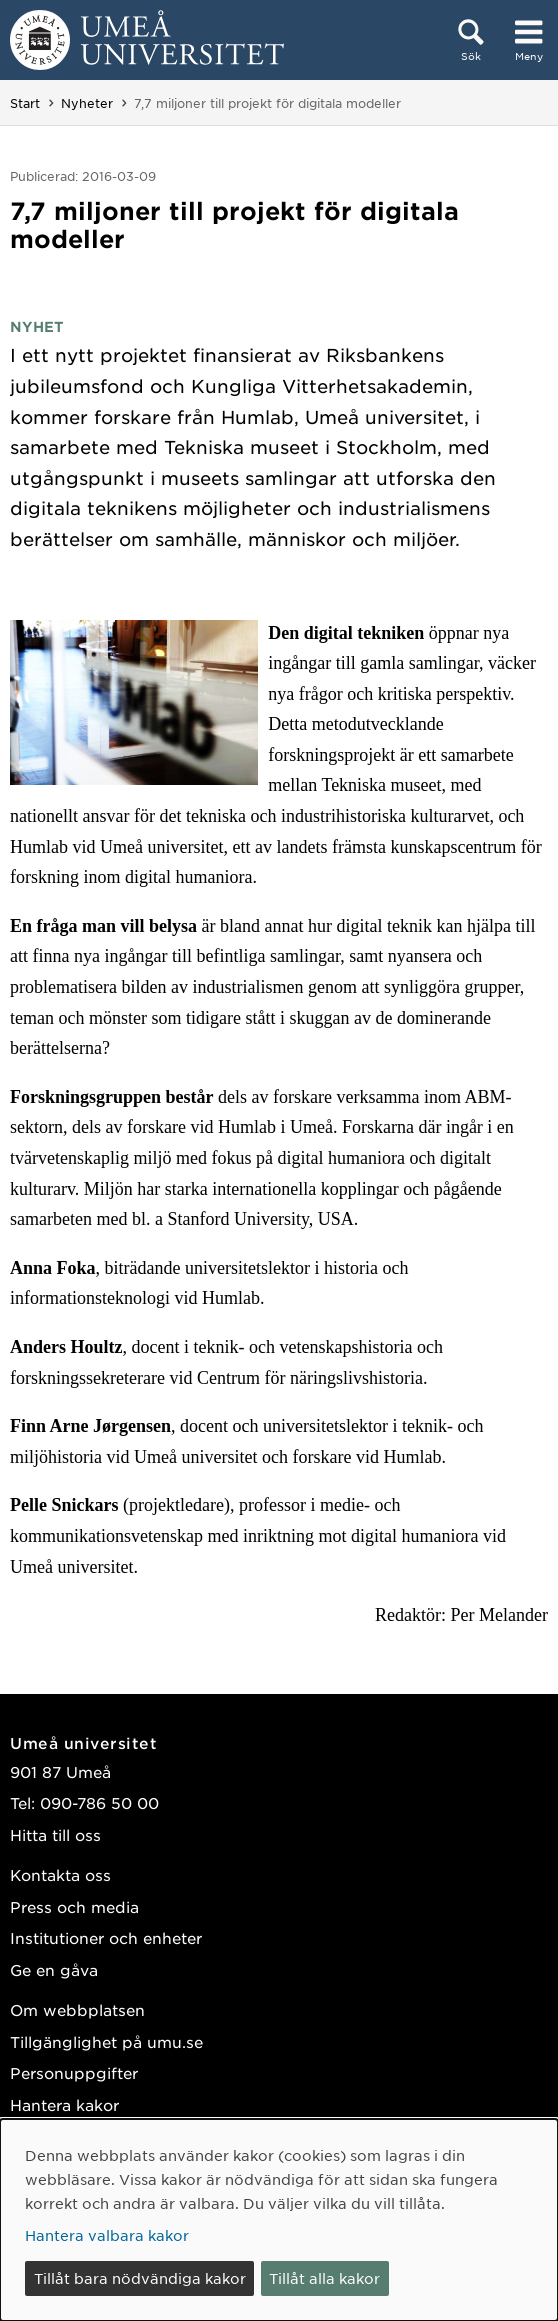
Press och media (74, 1906)
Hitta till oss (55, 1834)
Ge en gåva (54, 1969)
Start (25, 103)
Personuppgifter (74, 2072)
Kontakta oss (60, 1874)
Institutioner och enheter (106, 1937)
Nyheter (87, 103)
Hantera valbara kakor (107, 2235)
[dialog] (279, 2220)
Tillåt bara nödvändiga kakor (140, 2278)
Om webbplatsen (77, 2009)
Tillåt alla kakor (324, 2278)
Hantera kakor (64, 2104)
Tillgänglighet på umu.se (106, 2041)
